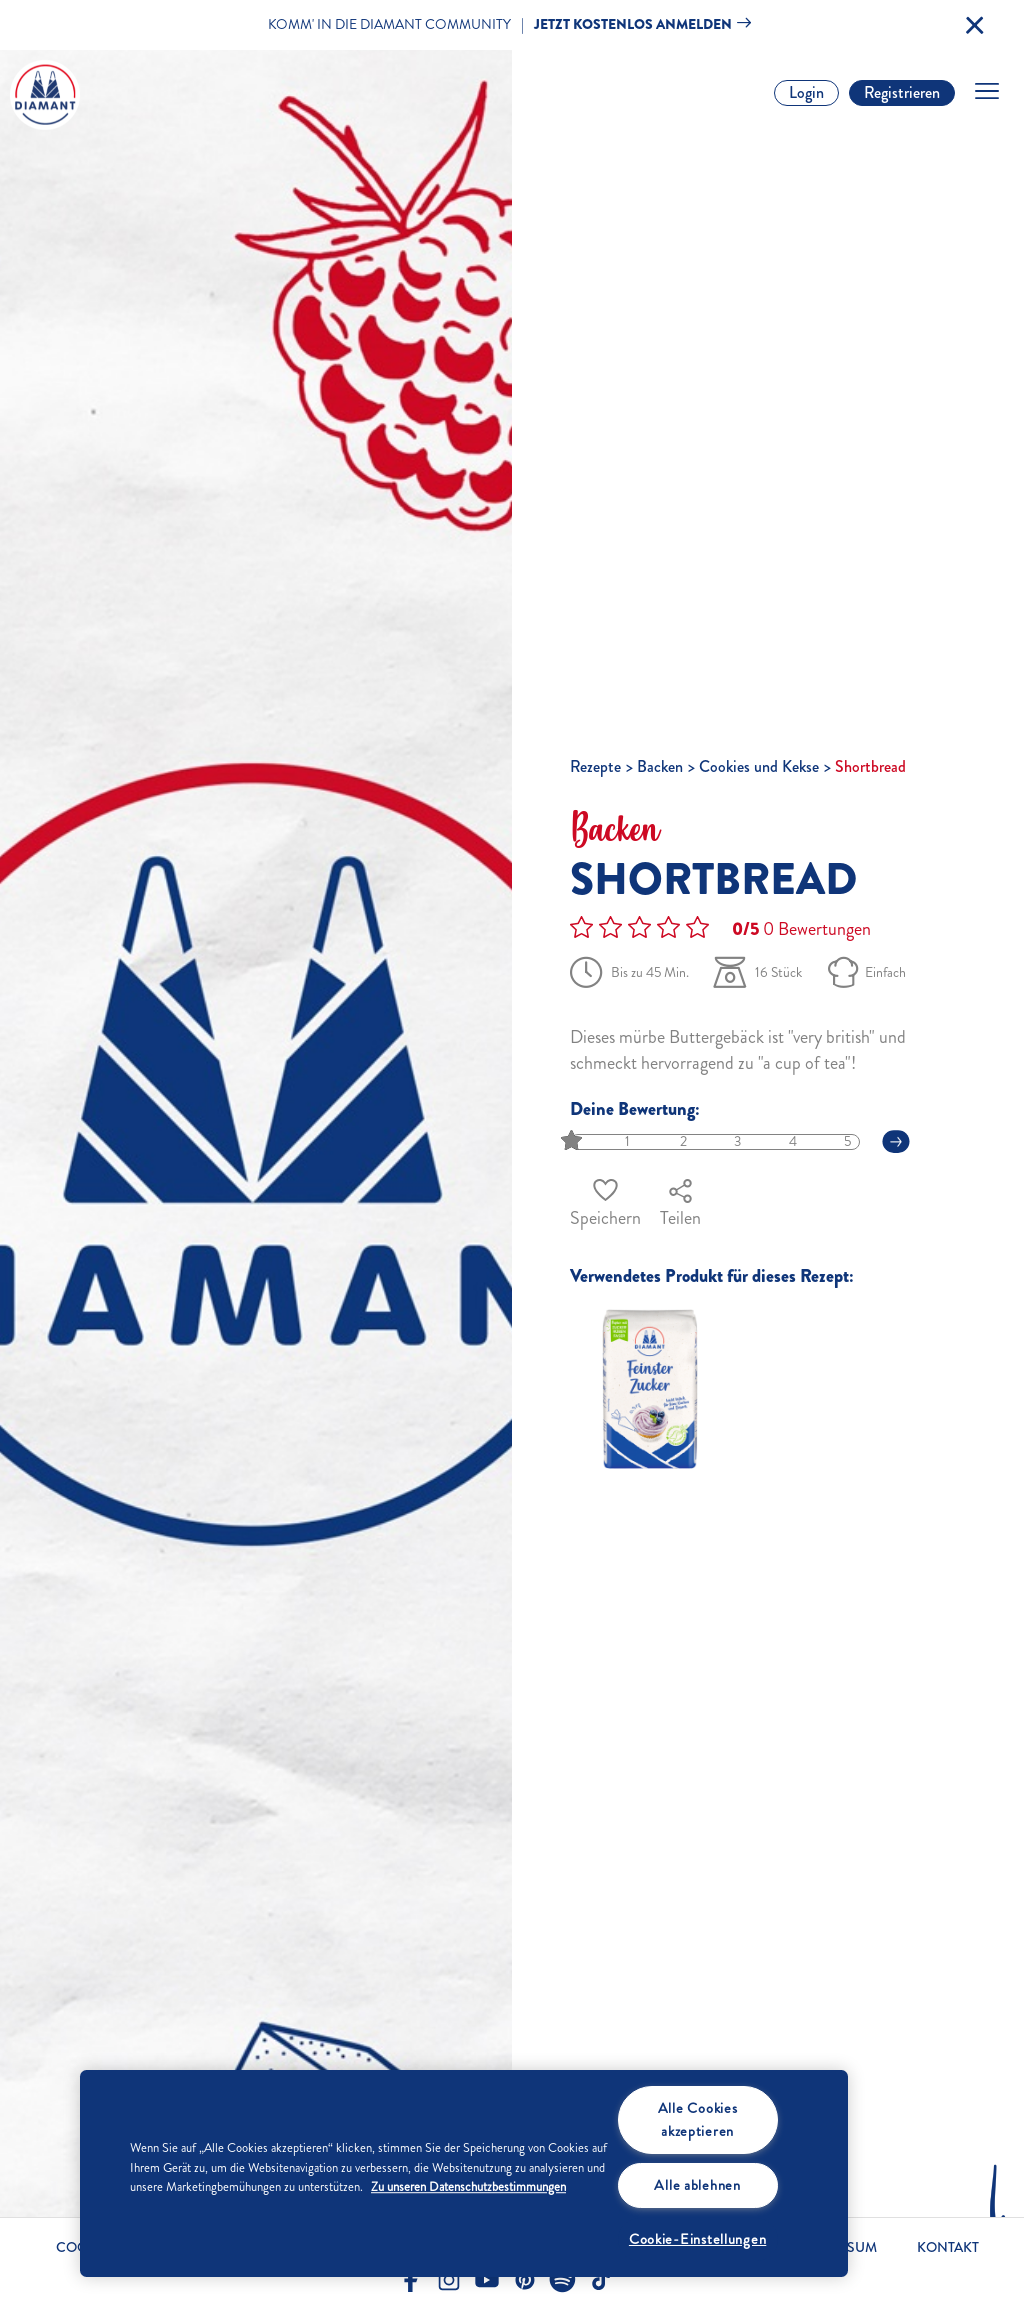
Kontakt (948, 2247)
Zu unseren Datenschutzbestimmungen (468, 2187)
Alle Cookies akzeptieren (698, 2119)
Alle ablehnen (697, 2185)
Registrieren (902, 92)
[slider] (573, 1141)
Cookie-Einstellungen (697, 2239)
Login (806, 92)
